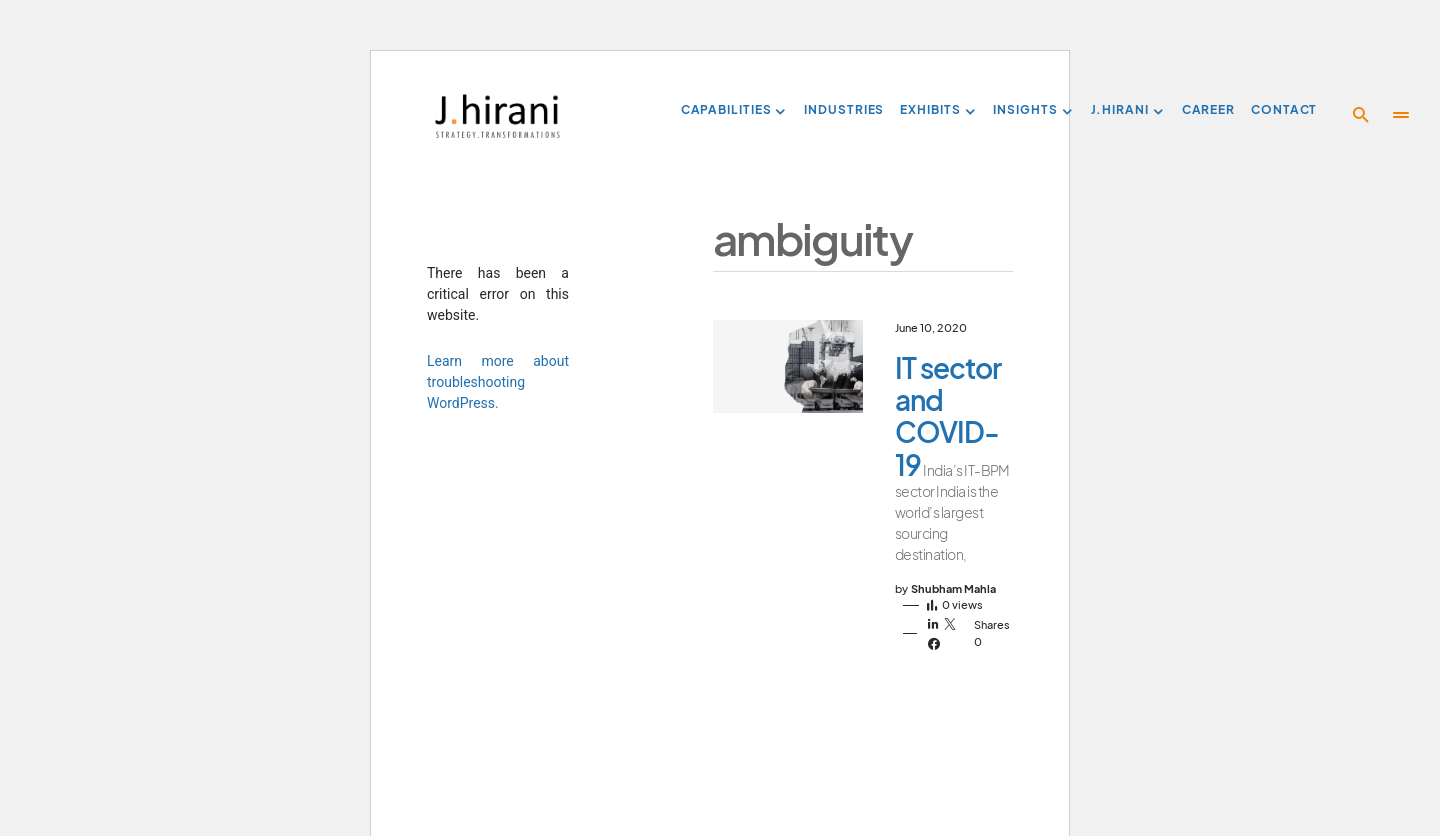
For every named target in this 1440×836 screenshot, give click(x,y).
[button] (1361, 115)
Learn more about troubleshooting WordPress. (498, 382)
